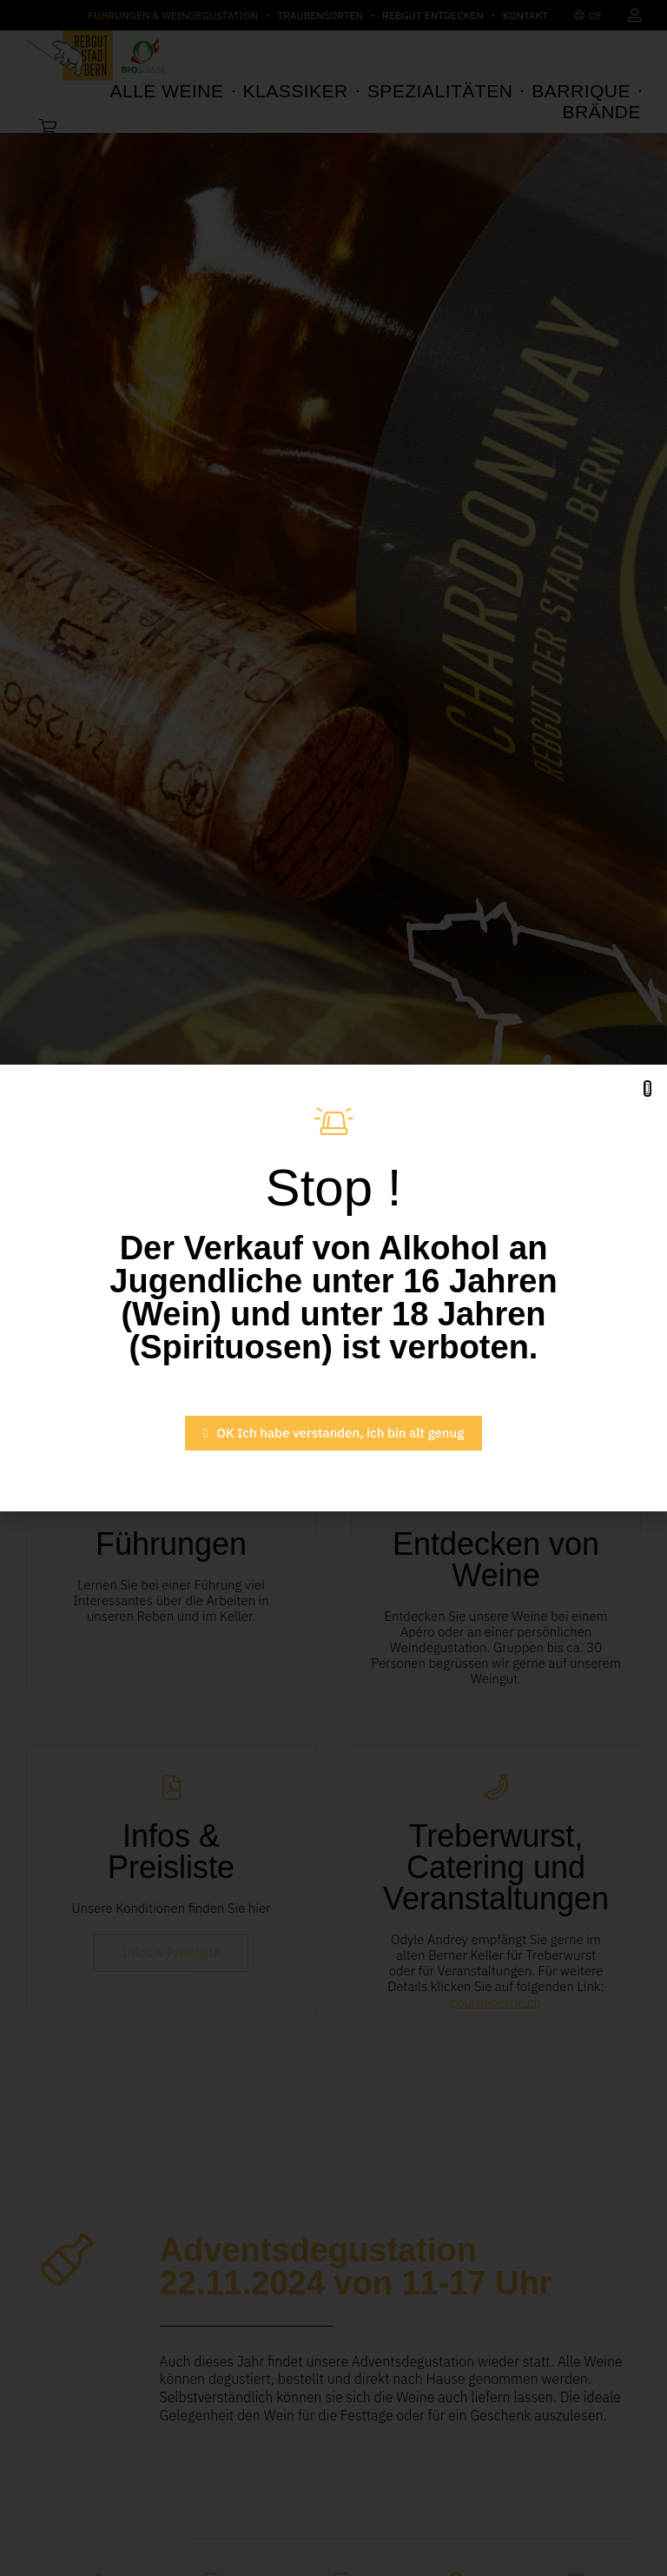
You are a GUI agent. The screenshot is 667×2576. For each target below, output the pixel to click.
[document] (333, 1288)
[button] (647, 1088)
